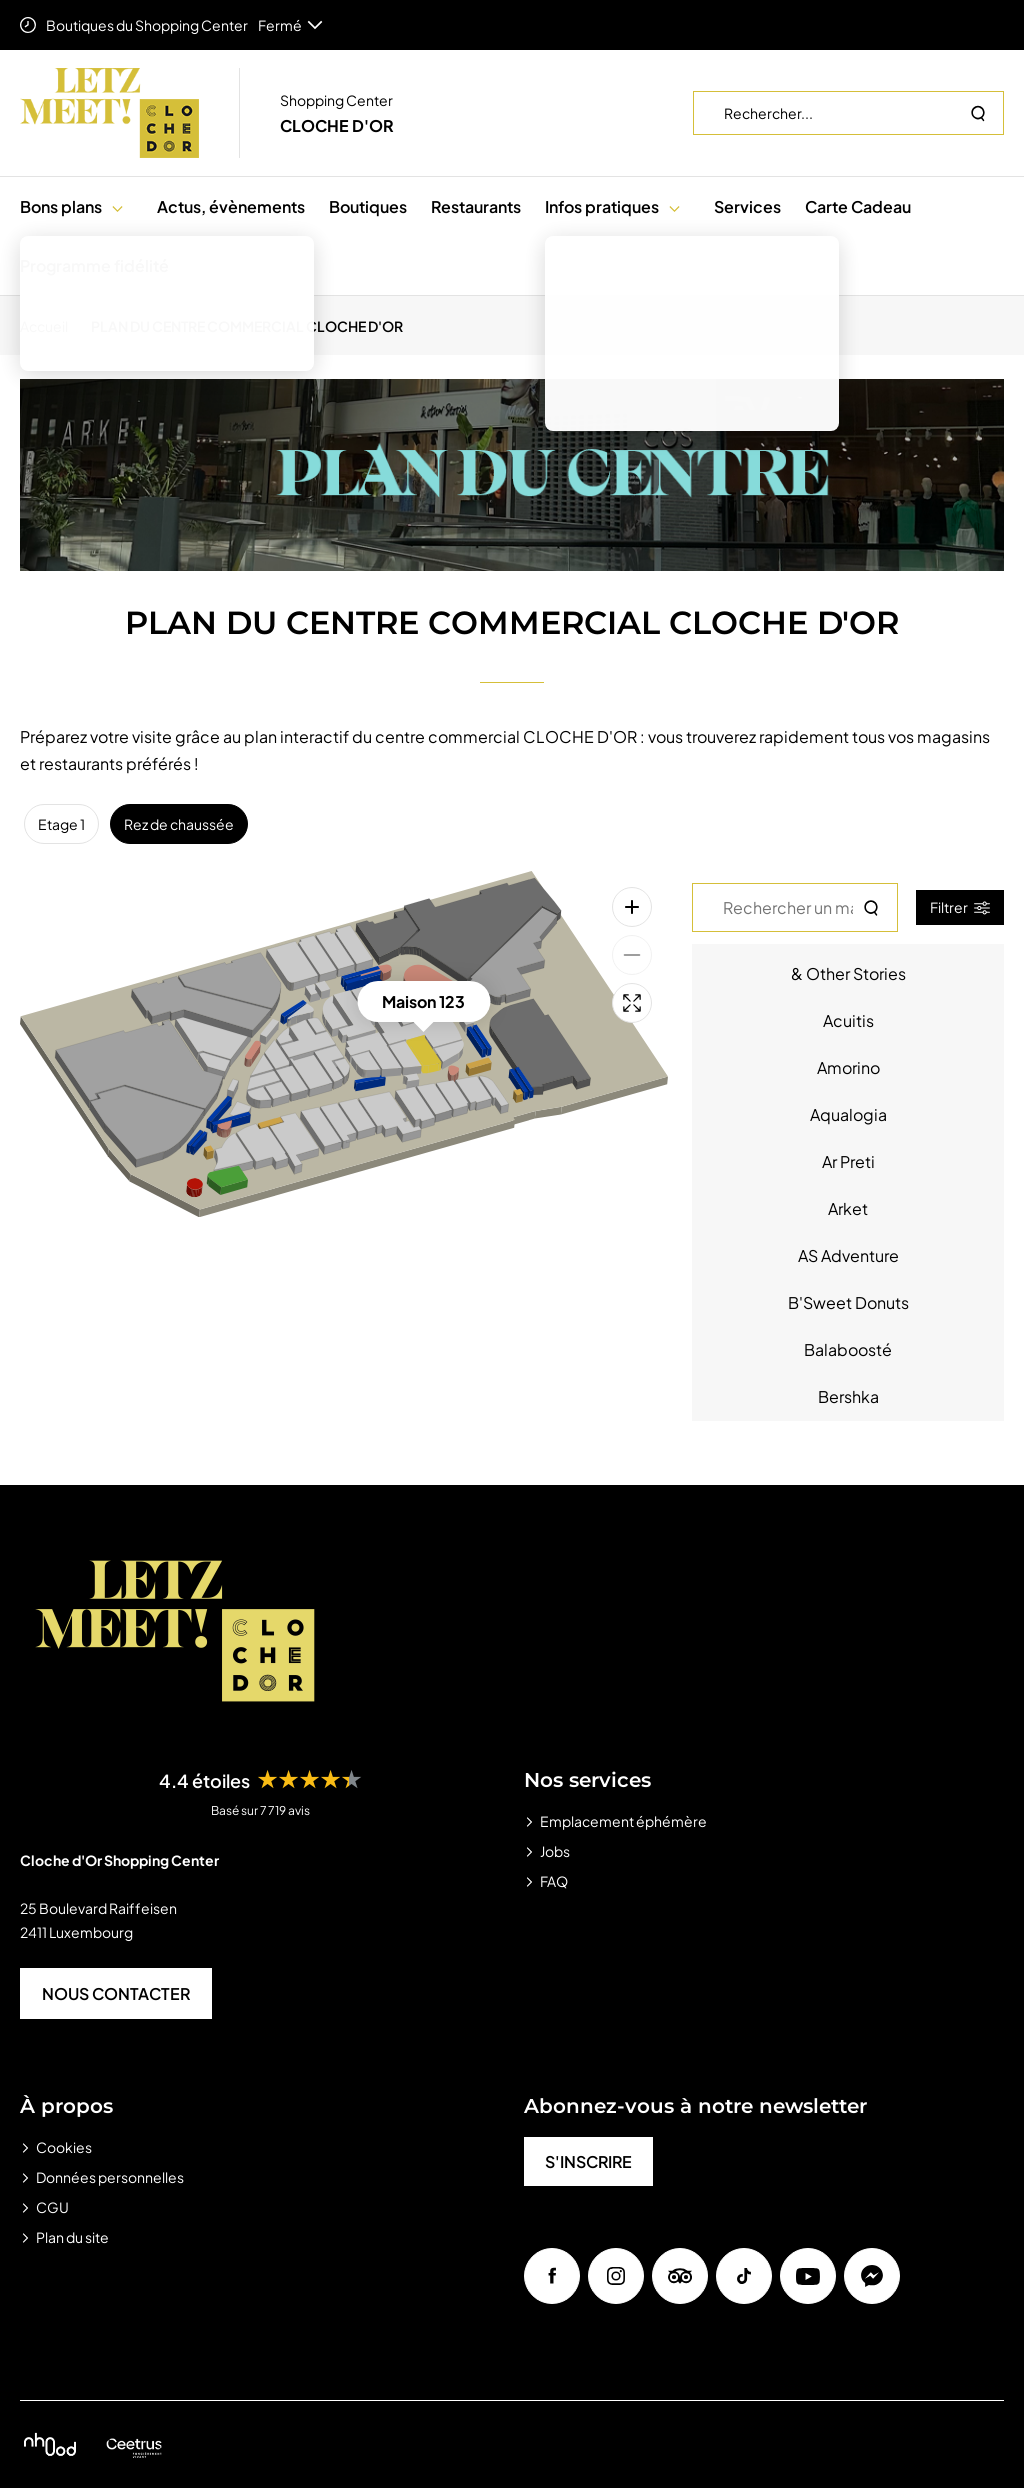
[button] (117, 206)
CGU (52, 2207)
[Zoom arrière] (632, 955)
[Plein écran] (632, 1003)
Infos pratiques (602, 206)
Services (747, 206)
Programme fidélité (94, 265)
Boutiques (368, 206)
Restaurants (476, 206)
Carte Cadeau (858, 206)
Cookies (64, 2147)
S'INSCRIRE (588, 2161)
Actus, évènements (231, 206)
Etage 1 (61, 824)
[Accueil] (50, 326)
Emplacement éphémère (623, 1821)
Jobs (555, 1851)
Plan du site (72, 2237)
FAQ (554, 1881)
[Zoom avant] (632, 907)
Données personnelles (110, 2177)
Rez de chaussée (179, 824)
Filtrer (960, 907)
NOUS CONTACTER (116, 1993)
